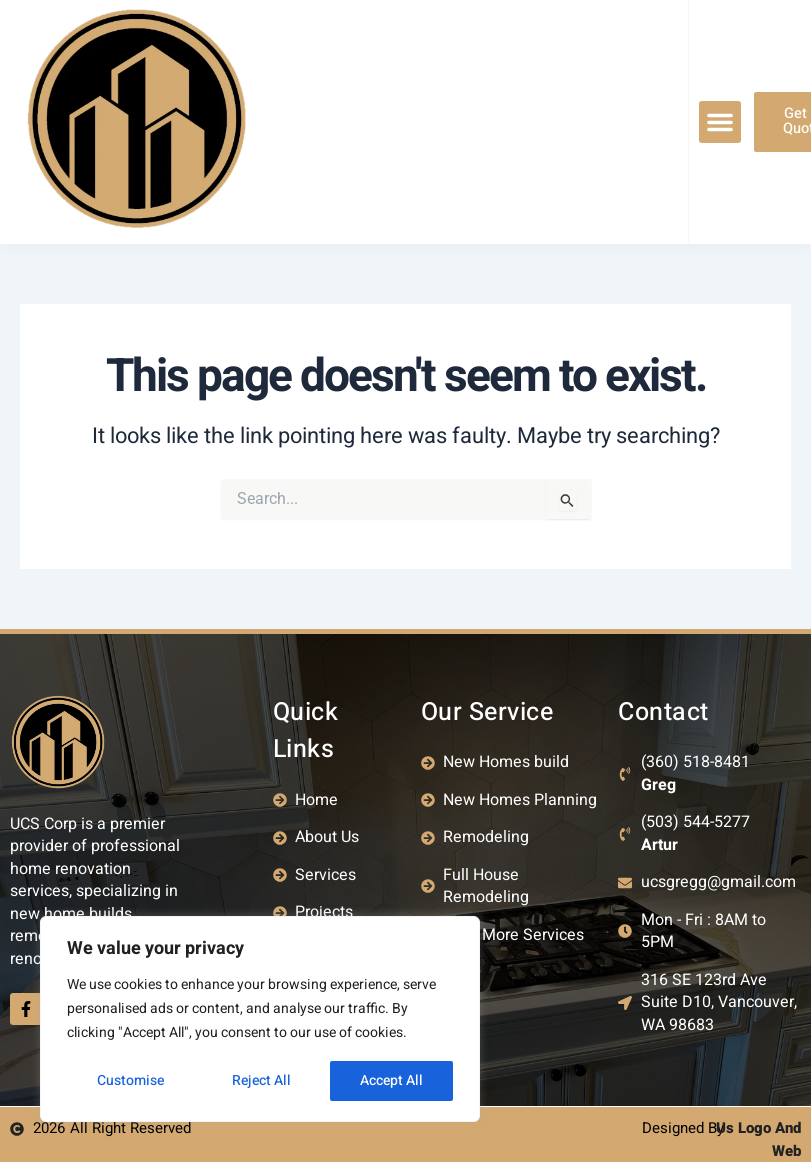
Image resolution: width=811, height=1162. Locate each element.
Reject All (261, 1080)
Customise (130, 1080)
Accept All (391, 1080)
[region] (260, 1019)
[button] (720, 122)
